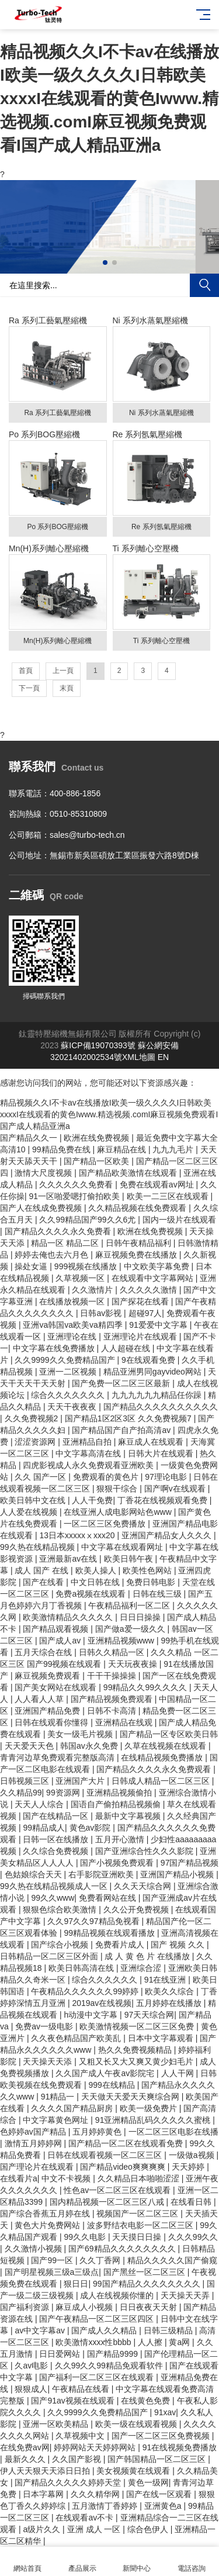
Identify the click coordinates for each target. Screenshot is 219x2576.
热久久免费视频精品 (136, 2049)
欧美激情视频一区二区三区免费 (137, 2026)
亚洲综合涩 (142, 1968)
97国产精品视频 (190, 1862)
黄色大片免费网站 (48, 2225)
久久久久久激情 (149, 1289)
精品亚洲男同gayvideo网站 (153, 1371)
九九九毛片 (174, 1149)
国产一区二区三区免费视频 (162, 2435)
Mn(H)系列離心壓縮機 (58, 597)
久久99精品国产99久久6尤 (88, 1219)
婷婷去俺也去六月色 (53, 1254)
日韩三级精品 (169, 2330)
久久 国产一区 (41, 1477)
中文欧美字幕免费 (158, 1266)
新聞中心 (137, 2561)
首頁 (26, 671)
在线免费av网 (25, 2447)
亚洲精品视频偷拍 (120, 1792)
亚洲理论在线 (73, 1336)
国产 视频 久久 (179, 1944)
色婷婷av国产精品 (34, 2131)
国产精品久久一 (30, 1137)
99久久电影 (85, 2237)
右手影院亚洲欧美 (102, 1874)
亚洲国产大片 (81, 1781)
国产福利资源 (25, 2307)
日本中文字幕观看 (162, 2038)
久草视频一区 (81, 1278)
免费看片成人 (121, 1944)
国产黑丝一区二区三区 (145, 2272)
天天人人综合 (40, 1804)
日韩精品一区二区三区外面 (50, 1956)
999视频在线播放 (86, 1266)
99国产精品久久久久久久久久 (147, 2283)
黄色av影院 (91, 1827)
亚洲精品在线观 (125, 1722)
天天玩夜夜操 (133, 1664)
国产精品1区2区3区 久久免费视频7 (129, 1418)
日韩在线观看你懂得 (53, 1722)
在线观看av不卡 (85, 2517)
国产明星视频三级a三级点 (52, 2272)
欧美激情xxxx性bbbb (94, 2342)
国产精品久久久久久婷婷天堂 (69, 2482)
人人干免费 (92, 1500)
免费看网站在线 (108, 1897)
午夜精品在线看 (82, 2389)
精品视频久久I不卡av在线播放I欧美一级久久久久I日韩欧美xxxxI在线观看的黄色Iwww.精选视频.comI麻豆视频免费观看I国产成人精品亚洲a (109, 98)
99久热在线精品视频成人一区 (54, 1886)
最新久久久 (26, 2459)
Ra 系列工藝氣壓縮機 (58, 369)
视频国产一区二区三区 (138, 2213)
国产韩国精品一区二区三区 (157, 2459)
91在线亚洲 (166, 1979)
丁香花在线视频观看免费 (163, 1500)
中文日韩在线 (96, 1582)
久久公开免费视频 (137, 1909)
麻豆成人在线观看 (152, 1441)
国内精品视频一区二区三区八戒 (108, 2201)
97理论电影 (167, 1477)
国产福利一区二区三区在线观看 (97, 2377)
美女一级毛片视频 (81, 1734)
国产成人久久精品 (105, 2330)
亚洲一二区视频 (69, 1371)
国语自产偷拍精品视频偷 (117, 1804)
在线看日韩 (192, 2201)
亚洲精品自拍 (88, 1441)
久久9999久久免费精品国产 (66, 1360)
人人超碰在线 (126, 1348)
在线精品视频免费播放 (163, 1757)
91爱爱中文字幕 (159, 1325)
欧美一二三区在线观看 (169, 1196)
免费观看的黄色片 (107, 1477)
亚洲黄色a (164, 2506)
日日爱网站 (60, 2354)
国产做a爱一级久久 (131, 1629)
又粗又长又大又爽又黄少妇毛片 (137, 2061)
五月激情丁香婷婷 (106, 2506)
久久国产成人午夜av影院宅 (106, 2073)
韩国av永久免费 (90, 1745)
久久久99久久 (193, 2237)
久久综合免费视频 (57, 1851)
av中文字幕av (41, 2330)
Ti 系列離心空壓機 (162, 597)
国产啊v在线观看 (176, 1488)
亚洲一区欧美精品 (57, 2424)
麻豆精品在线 (122, 1149)
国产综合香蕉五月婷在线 (46, 2213)
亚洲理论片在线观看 (141, 1336)
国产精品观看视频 (57, 1629)
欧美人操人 (97, 1570)
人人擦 (151, 2342)
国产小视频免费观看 (118, 1862)
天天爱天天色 (30, 1745)
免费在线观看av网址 (158, 1184)
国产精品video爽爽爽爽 (123, 2166)
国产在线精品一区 (57, 1816)
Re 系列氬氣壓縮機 (162, 483)
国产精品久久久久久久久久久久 (160, 1406)
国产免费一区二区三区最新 (122, 1383)
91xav (165, 2412)
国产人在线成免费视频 (42, 1208)
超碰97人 (145, 1313)
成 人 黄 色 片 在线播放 (148, 1956)
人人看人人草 (40, 1699)
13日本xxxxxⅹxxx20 (78, 1535)
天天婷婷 (189, 2166)
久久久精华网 (96, 2494)
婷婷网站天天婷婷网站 (96, 2447)
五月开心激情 (121, 1839)
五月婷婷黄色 (98, 2131)
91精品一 (59, 2096)
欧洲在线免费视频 (97, 1137)
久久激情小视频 (34, 2248)
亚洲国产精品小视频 (178, 1874)
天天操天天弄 (186, 2295)
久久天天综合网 (143, 1886)
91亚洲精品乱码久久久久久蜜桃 (154, 2120)
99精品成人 (44, 1827)
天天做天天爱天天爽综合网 (131, 2096)
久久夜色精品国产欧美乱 (77, 2038)
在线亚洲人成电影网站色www (118, 1512)
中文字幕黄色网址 (57, 2120)
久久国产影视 (77, 2459)
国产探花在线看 (141, 1301)
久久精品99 (21, 1792)
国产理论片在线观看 (38, 2166)
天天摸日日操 (138, 2237)
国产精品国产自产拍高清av (122, 1430)
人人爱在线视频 (30, 1512)
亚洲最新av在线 (69, 1558)
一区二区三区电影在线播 (173, 2131)
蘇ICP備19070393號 (98, 1045)
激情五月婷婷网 (34, 2143)
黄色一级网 (148, 2482)
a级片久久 (42, 2529)
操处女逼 (32, 1266)
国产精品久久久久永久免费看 (59, 1231)
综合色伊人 (149, 2529)
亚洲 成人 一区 (95, 2529)
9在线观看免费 (149, 1360)
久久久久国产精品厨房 (73, 2108)
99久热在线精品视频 (38, 1547)
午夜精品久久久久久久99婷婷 (85, 1991)
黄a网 (180, 2342)
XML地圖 (138, 1057)
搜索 (204, 285)
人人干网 (178, 2073)
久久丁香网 (101, 2260)
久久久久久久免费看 (77, 1184)
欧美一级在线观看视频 (137, 2424)
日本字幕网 (44, 2494)
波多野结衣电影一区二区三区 (141, 2225)
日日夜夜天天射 (149, 2307)
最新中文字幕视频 (129, 1816)
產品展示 (82, 2561)
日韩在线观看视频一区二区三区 (105, 2155)
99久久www (52, 1897)
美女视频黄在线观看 (134, 2470)
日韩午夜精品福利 (139, 1243)
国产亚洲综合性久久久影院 (145, 1851)
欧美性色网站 (148, 1570)
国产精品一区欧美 (97, 1161)
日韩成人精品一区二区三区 (162, 1781)
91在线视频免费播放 (179, 2447)
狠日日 (76, 2283)
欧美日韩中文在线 (34, 1500)
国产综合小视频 (61, 1944)
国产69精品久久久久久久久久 (123, 2248)
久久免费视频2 (33, 1418)
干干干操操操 (112, 1675)
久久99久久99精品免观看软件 (110, 2365)
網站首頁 (27, 2561)
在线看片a (18, 2178)
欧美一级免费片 (149, 2108)
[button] (105, 262)
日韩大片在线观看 (162, 1453)
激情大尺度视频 (44, 1172)
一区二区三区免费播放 (106, 1523)
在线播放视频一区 (73, 1301)
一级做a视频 (193, 2155)
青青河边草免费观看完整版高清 (58, 1757)
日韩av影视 (102, 1313)
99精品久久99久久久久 (146, 1687)
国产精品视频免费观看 (113, 1699)
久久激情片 (93, 1289)
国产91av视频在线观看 (73, 2400)
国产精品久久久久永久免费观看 (154, 1769)
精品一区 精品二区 (66, 1243)
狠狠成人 (31, 2389)
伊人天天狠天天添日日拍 (46, 2470)
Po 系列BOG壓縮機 (58, 483)
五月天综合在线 (44, 1652)
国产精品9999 (113, 2354)
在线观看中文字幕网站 (154, 1278)
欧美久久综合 (170, 1991)
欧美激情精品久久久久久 (69, 1617)
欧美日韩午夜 (129, 1558)
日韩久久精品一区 (113, 1652)
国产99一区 (53, 2260)
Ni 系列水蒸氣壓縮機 (162, 369)
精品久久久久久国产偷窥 (172, 2260)
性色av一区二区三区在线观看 (118, 2190)
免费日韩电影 (152, 1582)
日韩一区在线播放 (57, 1839)
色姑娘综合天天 (34, 1874)
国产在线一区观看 (160, 2494)
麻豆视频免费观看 (48, 1675)
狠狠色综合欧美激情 (61, 1909)
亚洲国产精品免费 (48, 1710)
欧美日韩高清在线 (82, 1968)
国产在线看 (44, 1582)
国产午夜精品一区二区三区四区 (97, 2318)
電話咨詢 (191, 2561)
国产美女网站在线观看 (57, 1687)
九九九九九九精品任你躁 (158, 1395)
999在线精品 (112, 2085)
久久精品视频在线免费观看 (138, 1208)
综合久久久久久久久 (69, 1395)
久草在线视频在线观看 (166, 1745)
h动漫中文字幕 (92, 2014)
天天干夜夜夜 (73, 1406)
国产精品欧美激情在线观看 (129, 1172)
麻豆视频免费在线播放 (137, 1254)
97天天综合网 (149, 2014)
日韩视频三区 (25, 1781)
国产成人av (61, 1640)
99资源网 (64, 1792)
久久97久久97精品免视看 (94, 1921)
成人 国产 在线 (43, 1570)
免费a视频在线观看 (91, 1593)
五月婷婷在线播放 (170, 2003)
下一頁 (29, 688)
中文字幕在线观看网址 (123, 1547)
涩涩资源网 (36, 1441)
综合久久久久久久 (106, 1979)
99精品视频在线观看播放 (110, 1933)
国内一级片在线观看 (179, 1219)
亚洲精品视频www (122, 1640)
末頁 (67, 688)
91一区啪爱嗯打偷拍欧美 (75, 1196)
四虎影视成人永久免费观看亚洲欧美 (89, 1465)
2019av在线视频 (101, 2003)
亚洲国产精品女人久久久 (167, 1535)
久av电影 (32, 2365)
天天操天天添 (48, 2061)
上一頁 (63, 671)
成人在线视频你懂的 (118, 2295)
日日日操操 (141, 1617)
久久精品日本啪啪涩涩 (140, 2178)
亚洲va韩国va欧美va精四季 (73, 1325)
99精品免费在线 (62, 1149)
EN (163, 1057)
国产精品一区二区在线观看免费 (126, 2143)
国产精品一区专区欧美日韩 (169, 1734)
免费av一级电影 (45, 2026)
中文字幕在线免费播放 (55, 1348)
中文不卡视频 (67, 2178)
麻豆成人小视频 (85, 2307)
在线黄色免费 (146, 2400)
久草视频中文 (81, 2435)
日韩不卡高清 (112, 1710)
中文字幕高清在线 (89, 1453)
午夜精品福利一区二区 (130, 1605)
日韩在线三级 (158, 1593)
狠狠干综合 (118, 1488)
